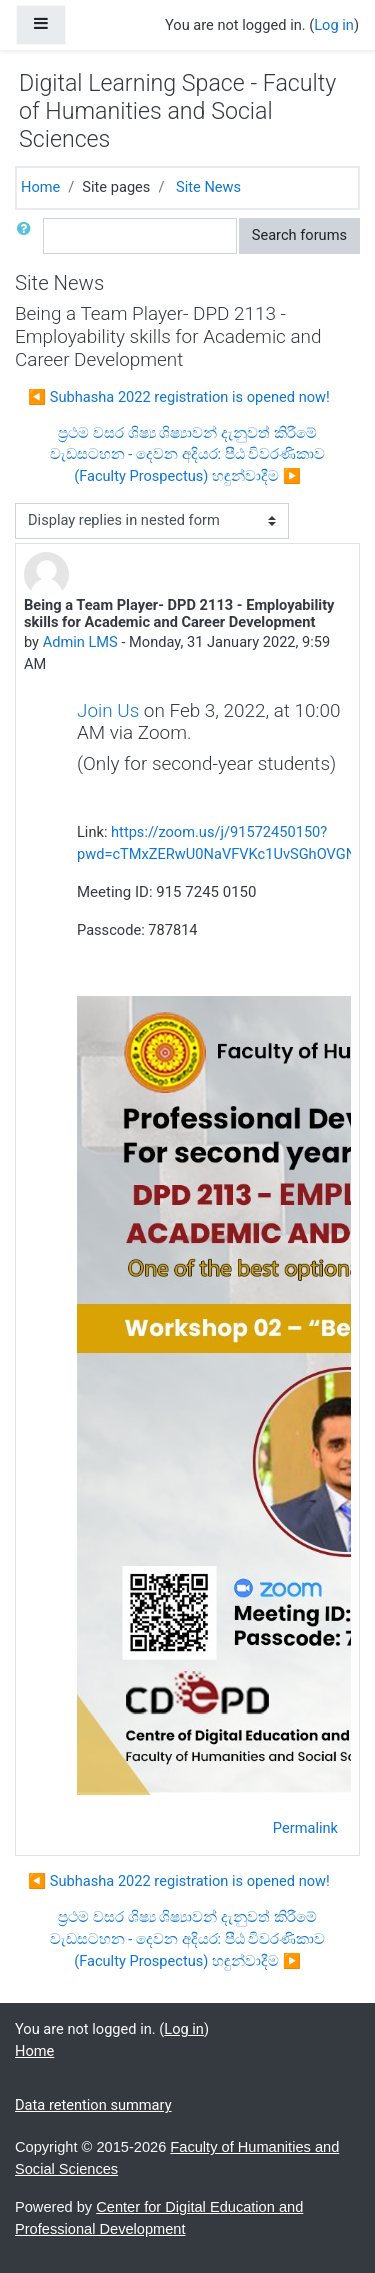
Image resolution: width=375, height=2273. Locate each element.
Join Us (108, 710)
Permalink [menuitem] (305, 1828)
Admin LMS (80, 642)
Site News (208, 187)
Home (40, 187)
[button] (28, 236)
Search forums (299, 235)
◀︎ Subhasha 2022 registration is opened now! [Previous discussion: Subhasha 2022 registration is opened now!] (179, 397)
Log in (334, 25)
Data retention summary (93, 2105)
